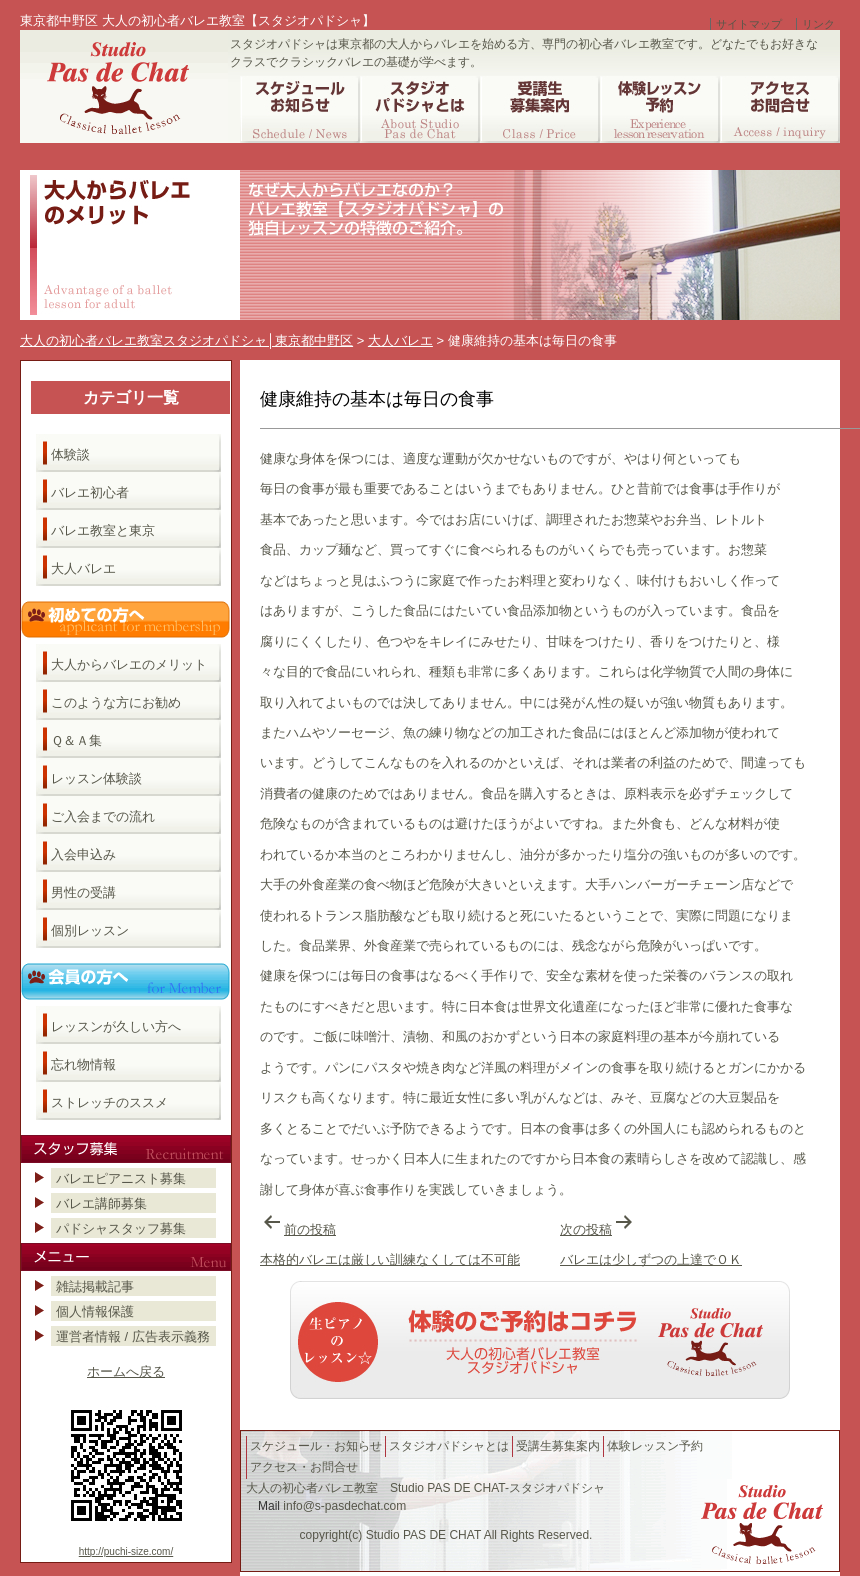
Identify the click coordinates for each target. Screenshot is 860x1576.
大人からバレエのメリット (129, 664)
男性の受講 (83, 892)
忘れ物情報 (83, 1064)
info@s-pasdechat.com (344, 1506)
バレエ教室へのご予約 (540, 1340)
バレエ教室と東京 (103, 530)
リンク (818, 24)
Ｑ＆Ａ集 (76, 740)
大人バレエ (83, 568)
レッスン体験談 (96, 778)
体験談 (70, 454)
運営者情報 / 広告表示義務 (133, 1336)
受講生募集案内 (558, 1446)
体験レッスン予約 (655, 1446)
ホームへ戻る (126, 1371)
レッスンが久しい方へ (116, 1026)
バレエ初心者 (90, 492)
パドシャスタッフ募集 (121, 1228)
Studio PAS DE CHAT (423, 1535)
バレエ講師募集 (101, 1203)
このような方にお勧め (116, 702)
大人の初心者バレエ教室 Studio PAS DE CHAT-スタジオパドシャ (425, 1488)
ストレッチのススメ (109, 1102)
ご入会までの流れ (103, 816)
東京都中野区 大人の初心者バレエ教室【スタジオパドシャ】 (197, 20)
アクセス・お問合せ (304, 1467)
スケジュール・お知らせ (316, 1446)
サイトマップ (749, 24)
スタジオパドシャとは (449, 1446)
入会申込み (83, 854)
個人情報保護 (95, 1311)
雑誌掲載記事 (95, 1286)
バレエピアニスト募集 (121, 1178)
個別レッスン (90, 930)
